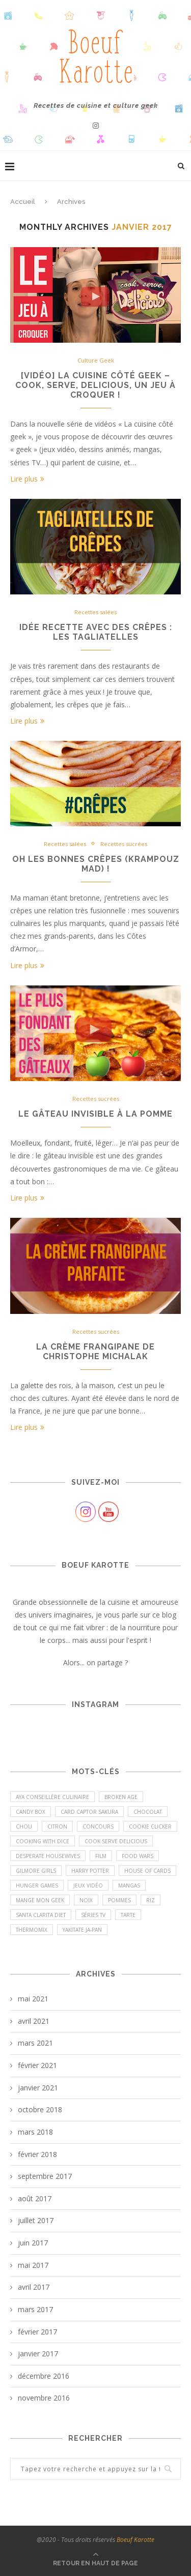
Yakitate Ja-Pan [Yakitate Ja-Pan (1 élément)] (82, 1929)
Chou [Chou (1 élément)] (24, 1826)
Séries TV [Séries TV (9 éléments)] (93, 1915)
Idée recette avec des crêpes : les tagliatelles (95, 632)
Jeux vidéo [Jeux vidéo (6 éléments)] (88, 1885)
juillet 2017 (35, 2220)
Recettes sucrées (123, 844)
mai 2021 (33, 1998)
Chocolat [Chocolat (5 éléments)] (147, 1811)
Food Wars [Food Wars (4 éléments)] (137, 1856)
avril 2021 (33, 2021)
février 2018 (37, 2154)
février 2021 (37, 2065)
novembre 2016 (44, 2398)
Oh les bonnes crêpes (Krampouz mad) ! (95, 864)
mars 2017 (35, 2309)
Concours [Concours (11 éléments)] (98, 1826)
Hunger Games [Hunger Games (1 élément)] (37, 1885)
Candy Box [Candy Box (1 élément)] (30, 1811)
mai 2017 (33, 2265)
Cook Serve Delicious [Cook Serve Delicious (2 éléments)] (116, 1841)
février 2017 (37, 2332)
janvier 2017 (38, 2353)
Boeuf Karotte (135, 2539)
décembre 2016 (43, 2376)
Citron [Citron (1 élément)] (57, 1826)
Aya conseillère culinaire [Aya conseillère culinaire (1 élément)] (52, 1797)
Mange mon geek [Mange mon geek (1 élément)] (40, 1900)
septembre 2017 (45, 2176)
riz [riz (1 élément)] (150, 1900)
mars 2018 (35, 2132)
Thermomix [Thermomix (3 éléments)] (31, 1929)
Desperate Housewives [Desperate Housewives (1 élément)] (48, 1856)
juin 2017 (33, 2243)
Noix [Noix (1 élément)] (86, 1900)
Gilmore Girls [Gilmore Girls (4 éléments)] (36, 1870)
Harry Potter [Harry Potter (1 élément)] (90, 1870)
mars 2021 (35, 2043)
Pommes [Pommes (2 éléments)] (119, 1900)
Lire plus (27, 479)
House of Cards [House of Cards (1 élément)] (147, 1870)
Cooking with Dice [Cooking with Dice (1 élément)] (42, 1841)
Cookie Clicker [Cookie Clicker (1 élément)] (150, 1826)
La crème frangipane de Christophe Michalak (95, 1351)
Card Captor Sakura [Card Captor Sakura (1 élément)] (89, 1811)
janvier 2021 (38, 2087)
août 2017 (34, 2198)
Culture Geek (95, 360)
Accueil (22, 201)
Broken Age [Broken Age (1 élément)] (121, 1797)
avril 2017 (33, 2287)
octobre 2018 (40, 2109)
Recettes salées (95, 612)
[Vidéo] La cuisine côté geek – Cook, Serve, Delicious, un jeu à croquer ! (95, 385)
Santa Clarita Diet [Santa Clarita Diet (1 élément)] (41, 1915)
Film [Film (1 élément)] (100, 1856)
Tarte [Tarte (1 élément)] (128, 1915)
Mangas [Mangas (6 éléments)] (129, 1885)
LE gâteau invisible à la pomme (95, 1114)
